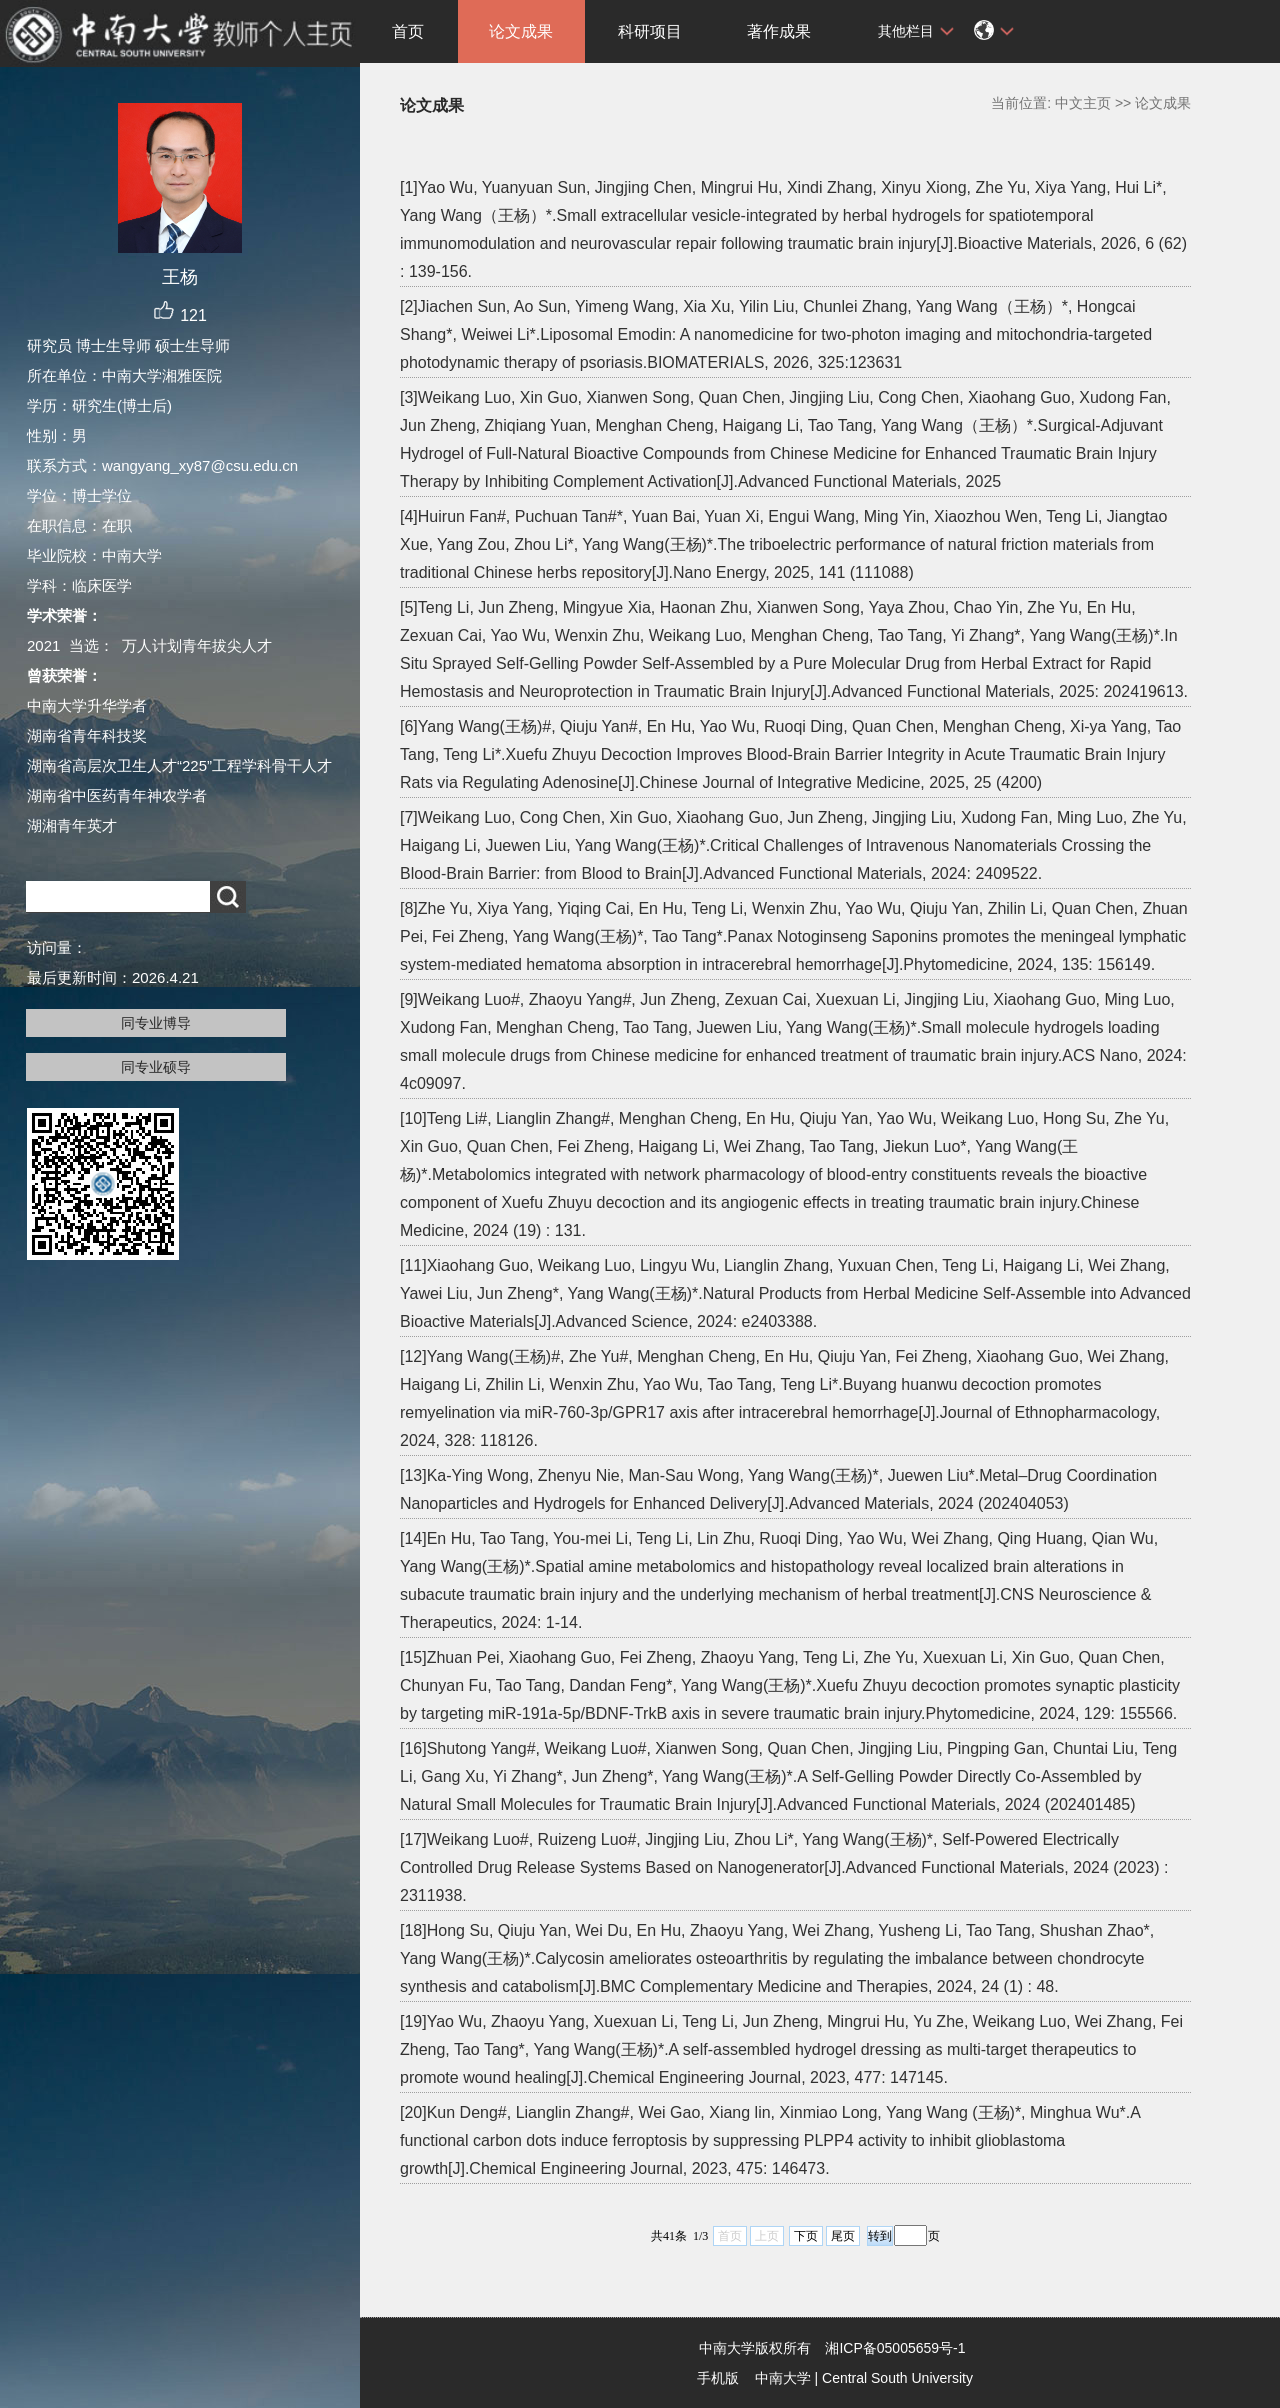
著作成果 (779, 31)
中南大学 (783, 2378)
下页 (806, 2236)
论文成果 (521, 31)
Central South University (897, 2378)
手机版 (718, 2378)
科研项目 (650, 31)
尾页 (843, 2236)
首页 (408, 31)
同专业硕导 (156, 1067)
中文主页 (1083, 103)
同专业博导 (156, 1023)
